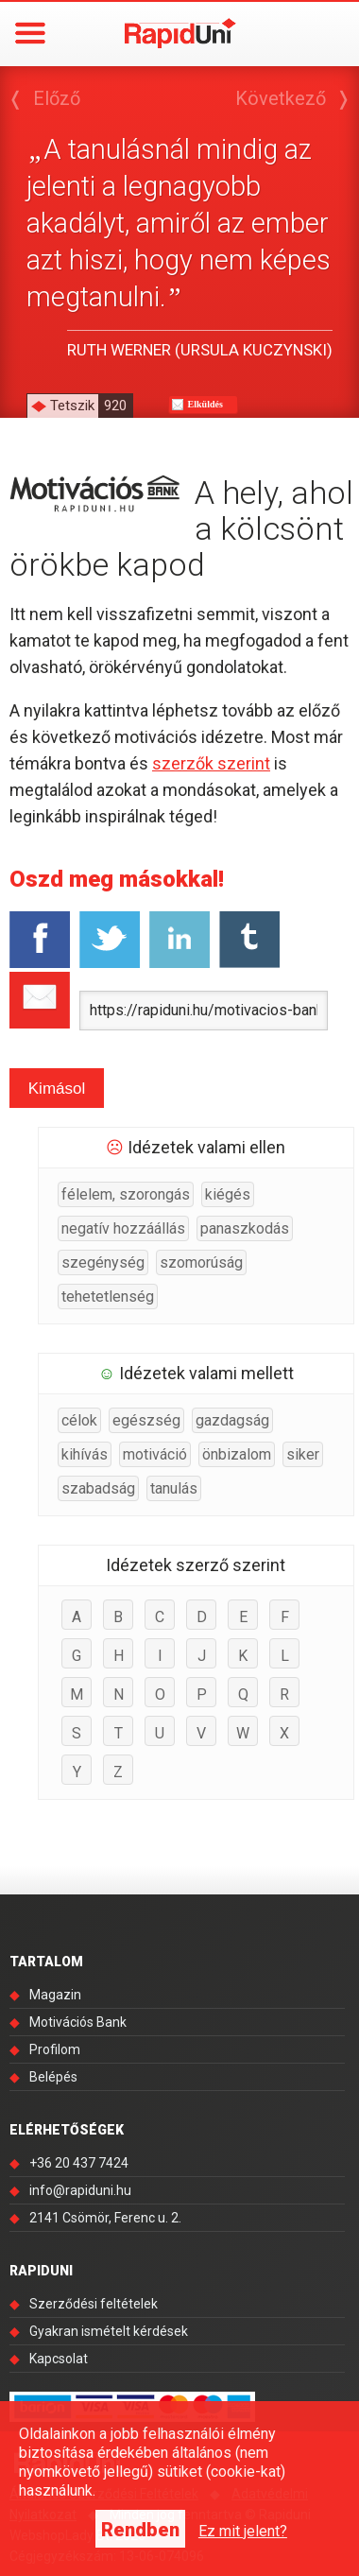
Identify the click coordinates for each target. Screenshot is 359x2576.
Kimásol (56, 1089)
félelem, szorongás (125, 1194)
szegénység (103, 1262)
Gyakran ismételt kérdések (108, 2331)
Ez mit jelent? (242, 2531)
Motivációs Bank (78, 2022)
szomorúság (201, 1262)
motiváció (155, 1454)
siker (302, 1454)
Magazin (55, 1994)
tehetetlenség (107, 1296)
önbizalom (236, 1454)
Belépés (53, 2076)
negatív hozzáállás (123, 1228)
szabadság (98, 1488)
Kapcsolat (58, 2358)
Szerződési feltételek (93, 2303)
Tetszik (91, 405)
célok (79, 1420)
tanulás (173, 1488)
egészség (146, 1420)
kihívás (84, 1454)
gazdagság (232, 1420)
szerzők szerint (211, 763)
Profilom (54, 2049)
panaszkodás (244, 1228)
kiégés (227, 1194)
